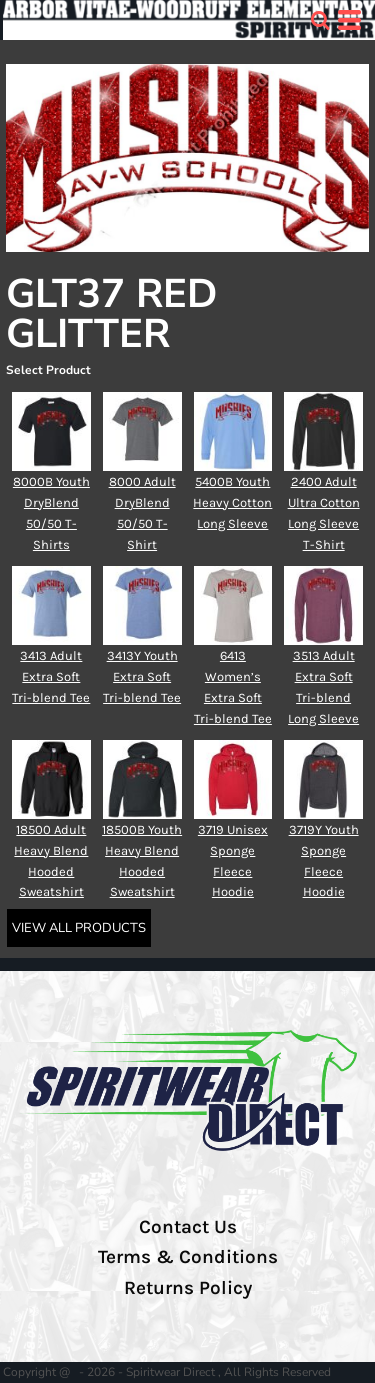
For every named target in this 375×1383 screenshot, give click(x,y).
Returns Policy (188, 1288)
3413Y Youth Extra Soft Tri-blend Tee (142, 676)
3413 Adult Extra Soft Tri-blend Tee (51, 676)
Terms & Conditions (188, 1257)
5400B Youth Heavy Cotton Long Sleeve (232, 502)
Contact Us (188, 1227)
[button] (320, 20)
